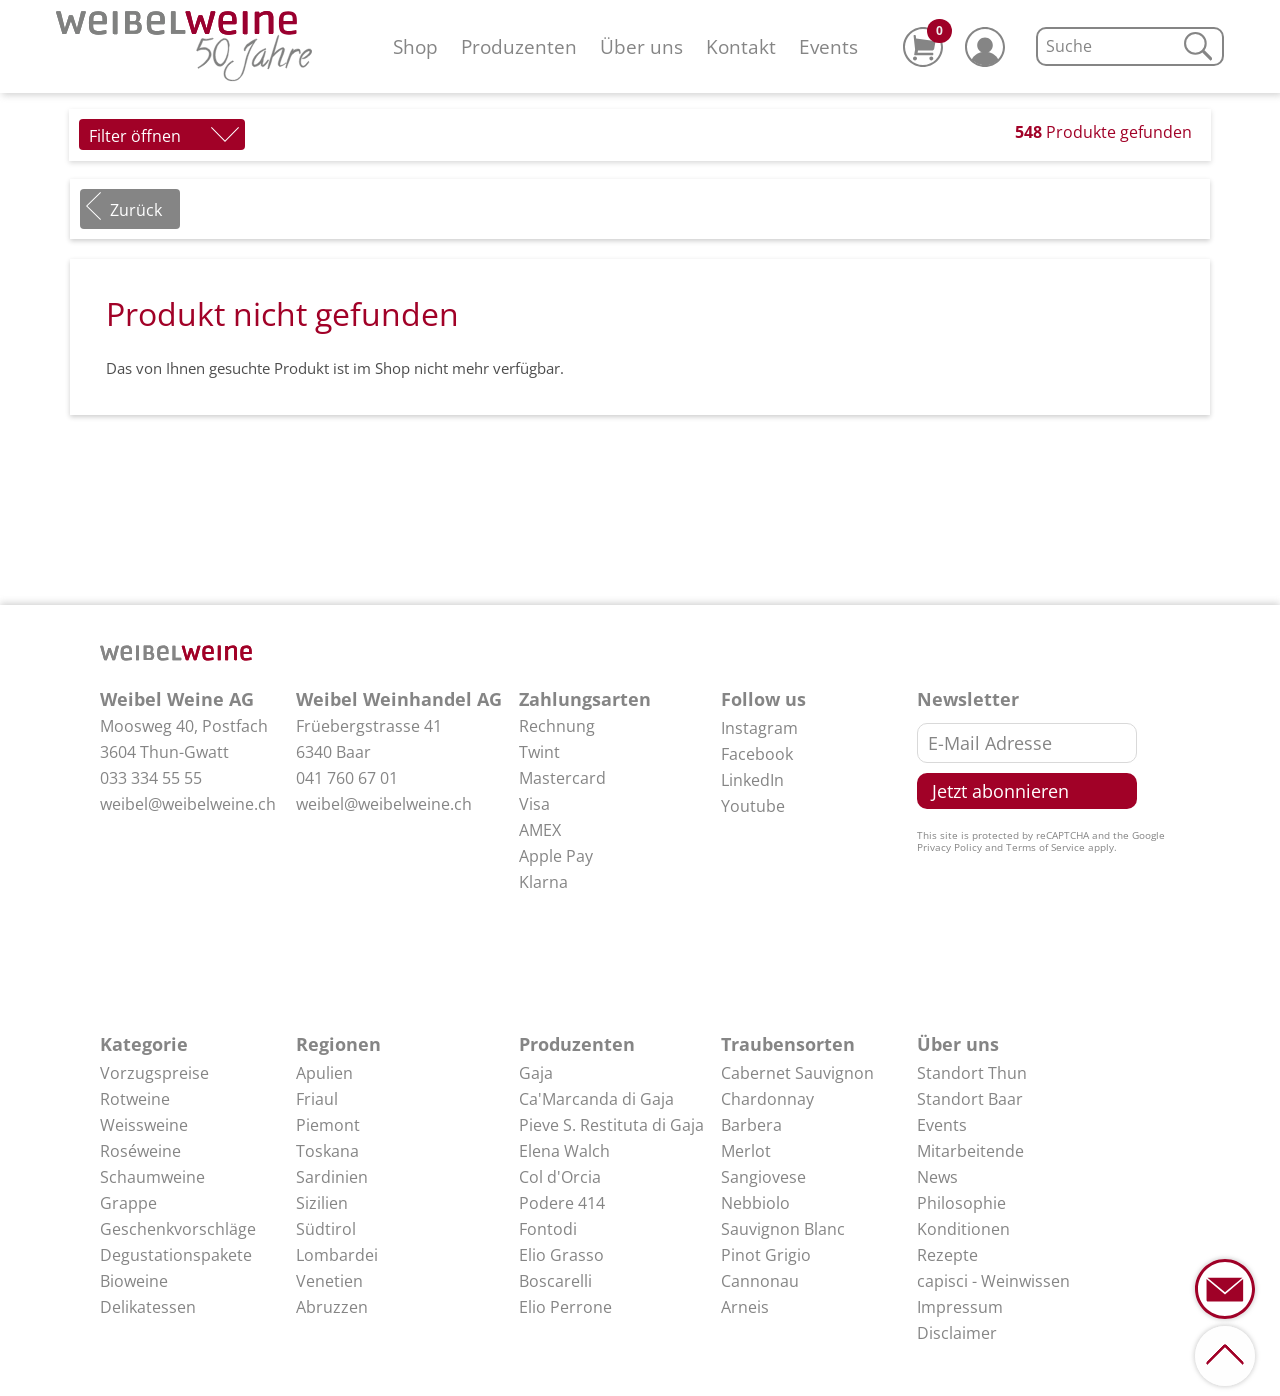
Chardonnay (767, 1099)
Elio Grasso (561, 1255)
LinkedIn (752, 780)
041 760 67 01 (347, 778)
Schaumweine (152, 1177)
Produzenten (519, 46)
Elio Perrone (565, 1307)
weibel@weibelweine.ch (188, 804)
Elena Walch (564, 1151)
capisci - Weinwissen (993, 1281)
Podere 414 (562, 1203)
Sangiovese (763, 1177)
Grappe (128, 1203)
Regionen (338, 1044)
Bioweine (134, 1281)
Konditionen (963, 1229)
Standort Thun (972, 1073)
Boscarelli (555, 1281)
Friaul (317, 1099)
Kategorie (144, 1044)
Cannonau (760, 1281)
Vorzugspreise (154, 1073)
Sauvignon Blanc (783, 1229)
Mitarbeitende (970, 1151)
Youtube (753, 806)
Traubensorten (788, 1044)
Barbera (751, 1125)
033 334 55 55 (151, 778)
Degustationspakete (176, 1255)
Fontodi (548, 1229)
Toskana (327, 1151)
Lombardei (337, 1255)
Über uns (641, 46)
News (937, 1177)
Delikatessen (148, 1307)
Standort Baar (970, 1099)
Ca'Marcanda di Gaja (596, 1099)
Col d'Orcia (560, 1177)
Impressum (960, 1307)
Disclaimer (957, 1333)
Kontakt (741, 46)
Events (828, 46)
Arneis (745, 1307)
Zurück (136, 210)
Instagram (759, 728)
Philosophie (961, 1203)
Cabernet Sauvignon (797, 1073)
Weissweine (144, 1125)
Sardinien (332, 1177)
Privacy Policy (949, 847)
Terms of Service (1045, 847)
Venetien (329, 1281)
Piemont (328, 1125)
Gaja (536, 1073)
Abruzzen (332, 1307)
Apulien (324, 1073)
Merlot (746, 1151)
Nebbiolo (755, 1203)
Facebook (757, 754)
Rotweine (135, 1099)
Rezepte (947, 1255)
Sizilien (322, 1203)
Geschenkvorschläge (178, 1229)
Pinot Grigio (766, 1255)
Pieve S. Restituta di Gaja (611, 1125)
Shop (415, 46)
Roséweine (140, 1151)
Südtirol (326, 1229)
